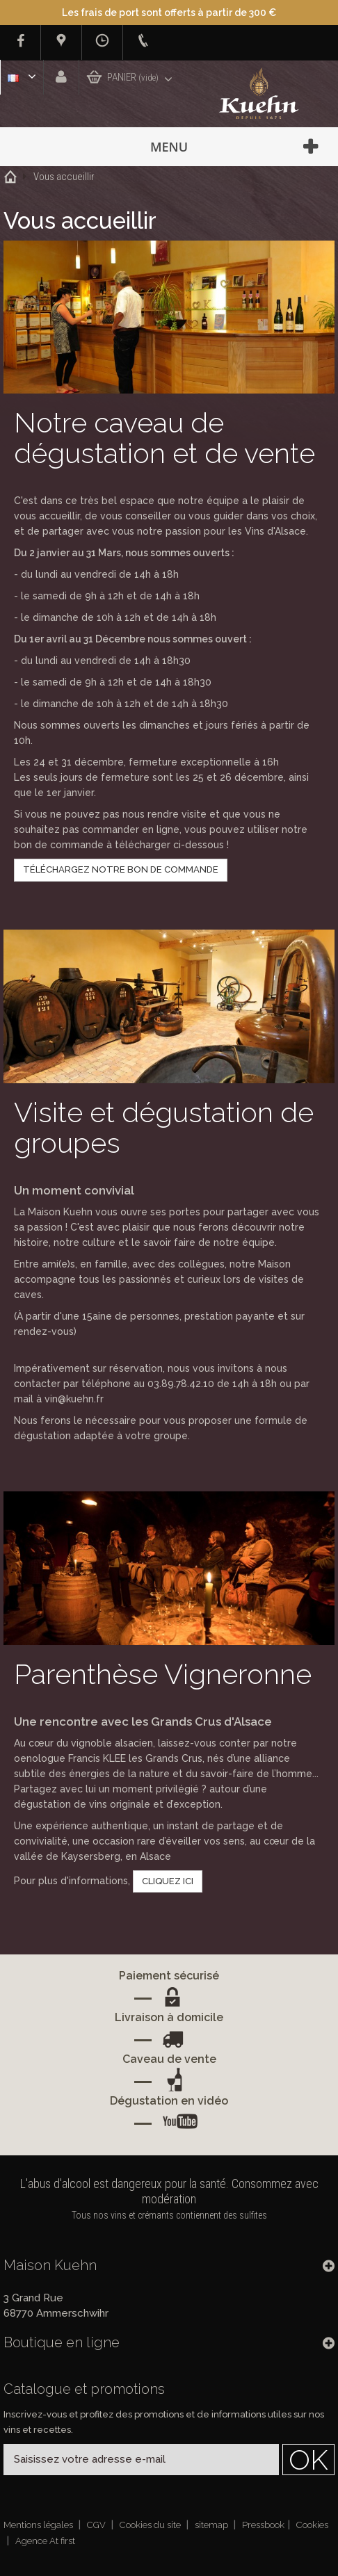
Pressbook (263, 2525)
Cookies (312, 2525)
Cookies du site (151, 2525)
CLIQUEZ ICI (167, 1881)
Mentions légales (39, 2525)
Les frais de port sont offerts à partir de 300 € (169, 12)
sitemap (212, 2525)
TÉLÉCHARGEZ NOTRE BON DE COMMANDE (120, 869)
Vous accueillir (64, 176)
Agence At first (45, 2541)
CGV (97, 2525)
